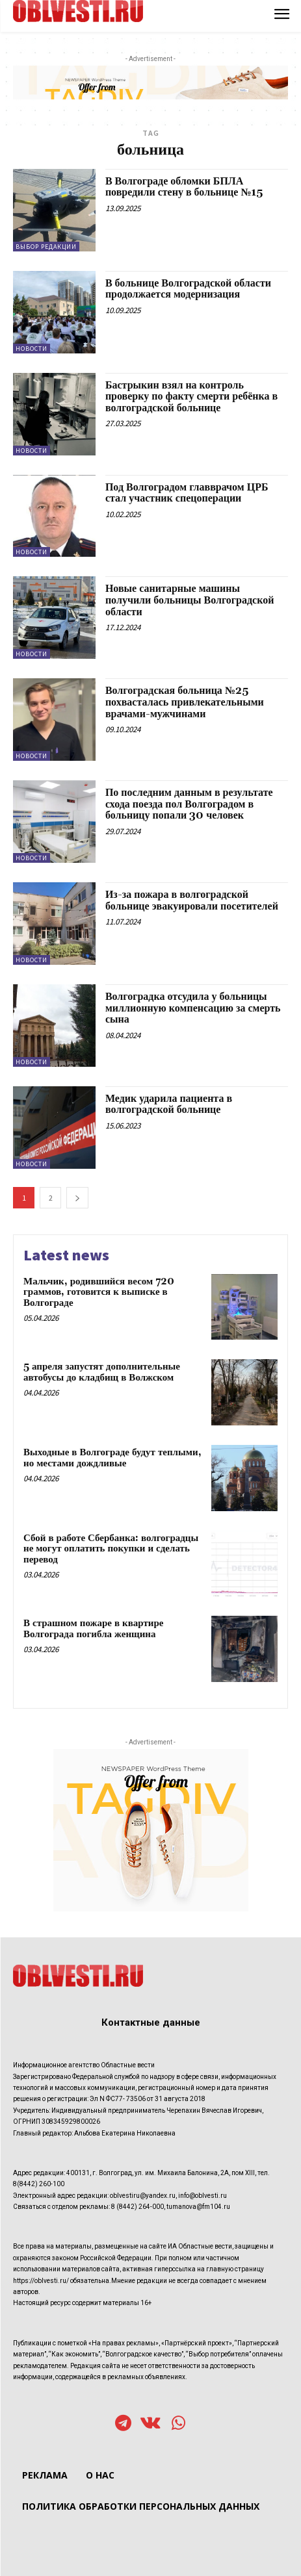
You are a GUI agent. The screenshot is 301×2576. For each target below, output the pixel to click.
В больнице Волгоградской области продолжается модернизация (188, 289)
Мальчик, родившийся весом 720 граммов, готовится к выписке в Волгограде (98, 1292)
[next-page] (77, 1197)
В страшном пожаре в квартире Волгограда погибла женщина (93, 1628)
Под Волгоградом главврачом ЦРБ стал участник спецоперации (186, 493)
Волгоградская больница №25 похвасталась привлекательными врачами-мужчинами (184, 702)
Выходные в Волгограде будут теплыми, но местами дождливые (112, 1458)
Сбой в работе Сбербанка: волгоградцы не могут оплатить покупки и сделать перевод (110, 1549)
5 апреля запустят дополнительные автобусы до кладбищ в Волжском (101, 1372)
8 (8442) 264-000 (137, 2206)
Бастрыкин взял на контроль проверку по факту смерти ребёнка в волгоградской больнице (191, 396)
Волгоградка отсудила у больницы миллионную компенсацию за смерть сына (193, 1008)
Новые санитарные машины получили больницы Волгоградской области (189, 600)
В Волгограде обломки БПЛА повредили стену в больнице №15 (184, 187)
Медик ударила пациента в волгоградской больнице (168, 1104)
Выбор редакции (46, 246)
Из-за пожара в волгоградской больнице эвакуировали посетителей (191, 900)
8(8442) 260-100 (38, 2183)
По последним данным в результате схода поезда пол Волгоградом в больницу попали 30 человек (189, 804)
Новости (31, 348)
